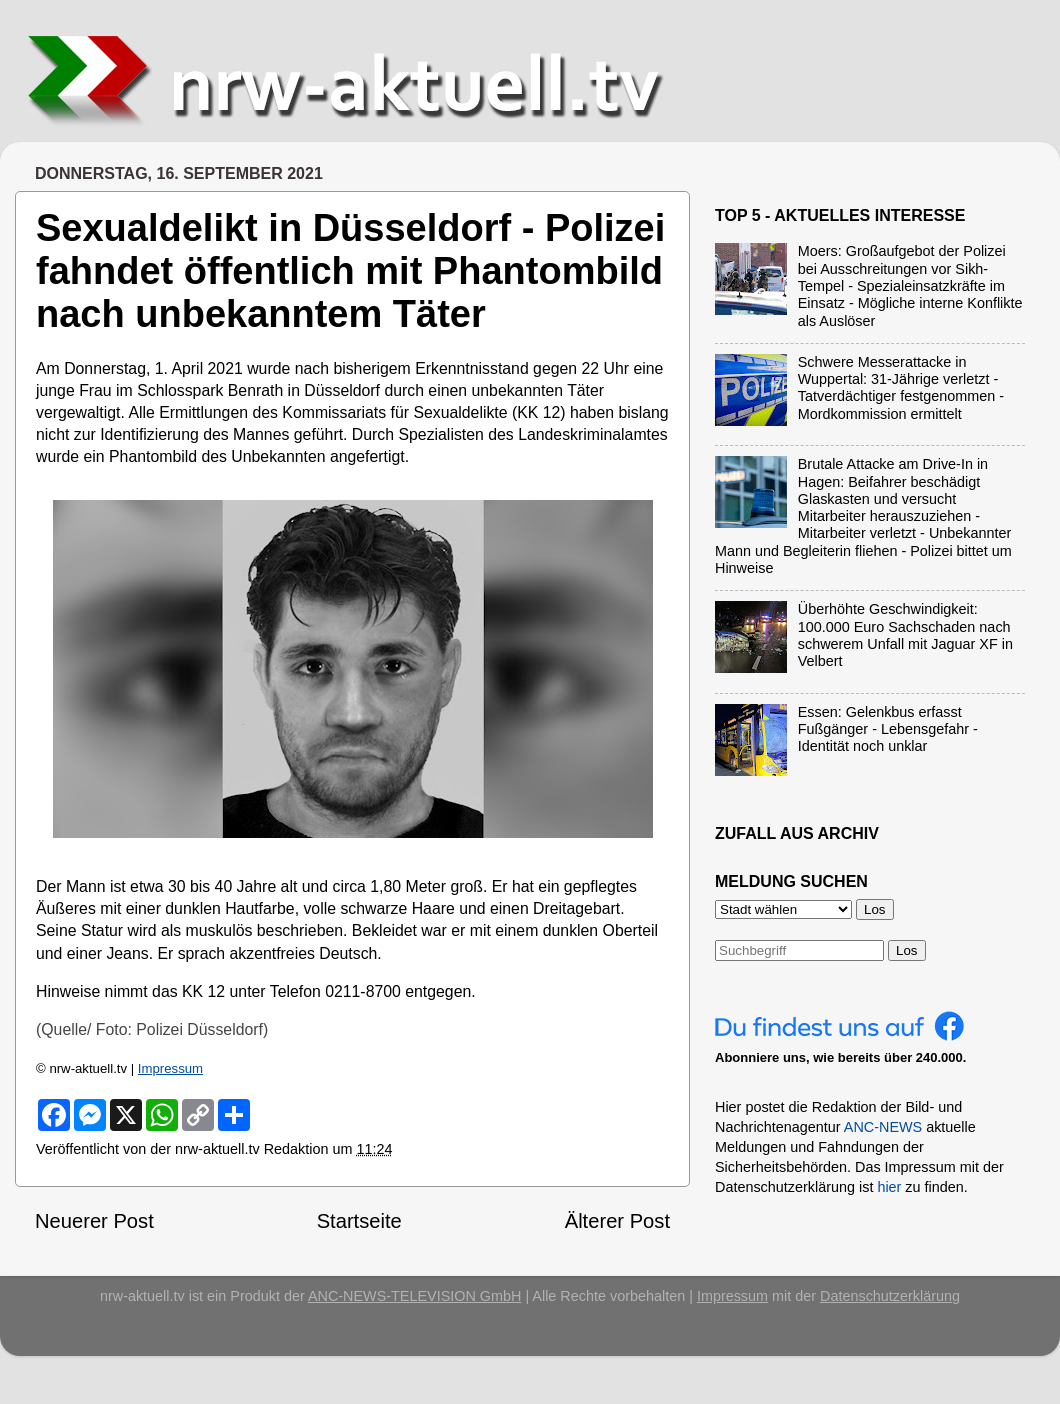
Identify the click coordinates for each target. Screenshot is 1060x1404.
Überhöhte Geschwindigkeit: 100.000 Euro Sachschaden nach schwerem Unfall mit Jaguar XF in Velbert (905, 635)
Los (907, 950)
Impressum (170, 1068)
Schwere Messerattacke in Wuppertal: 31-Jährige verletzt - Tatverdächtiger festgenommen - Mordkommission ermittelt (901, 388)
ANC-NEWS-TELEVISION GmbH (415, 1296)
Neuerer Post (94, 1221)
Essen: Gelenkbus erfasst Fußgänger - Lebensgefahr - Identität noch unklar (888, 729)
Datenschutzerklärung (890, 1296)
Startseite (359, 1221)
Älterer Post (617, 1221)
